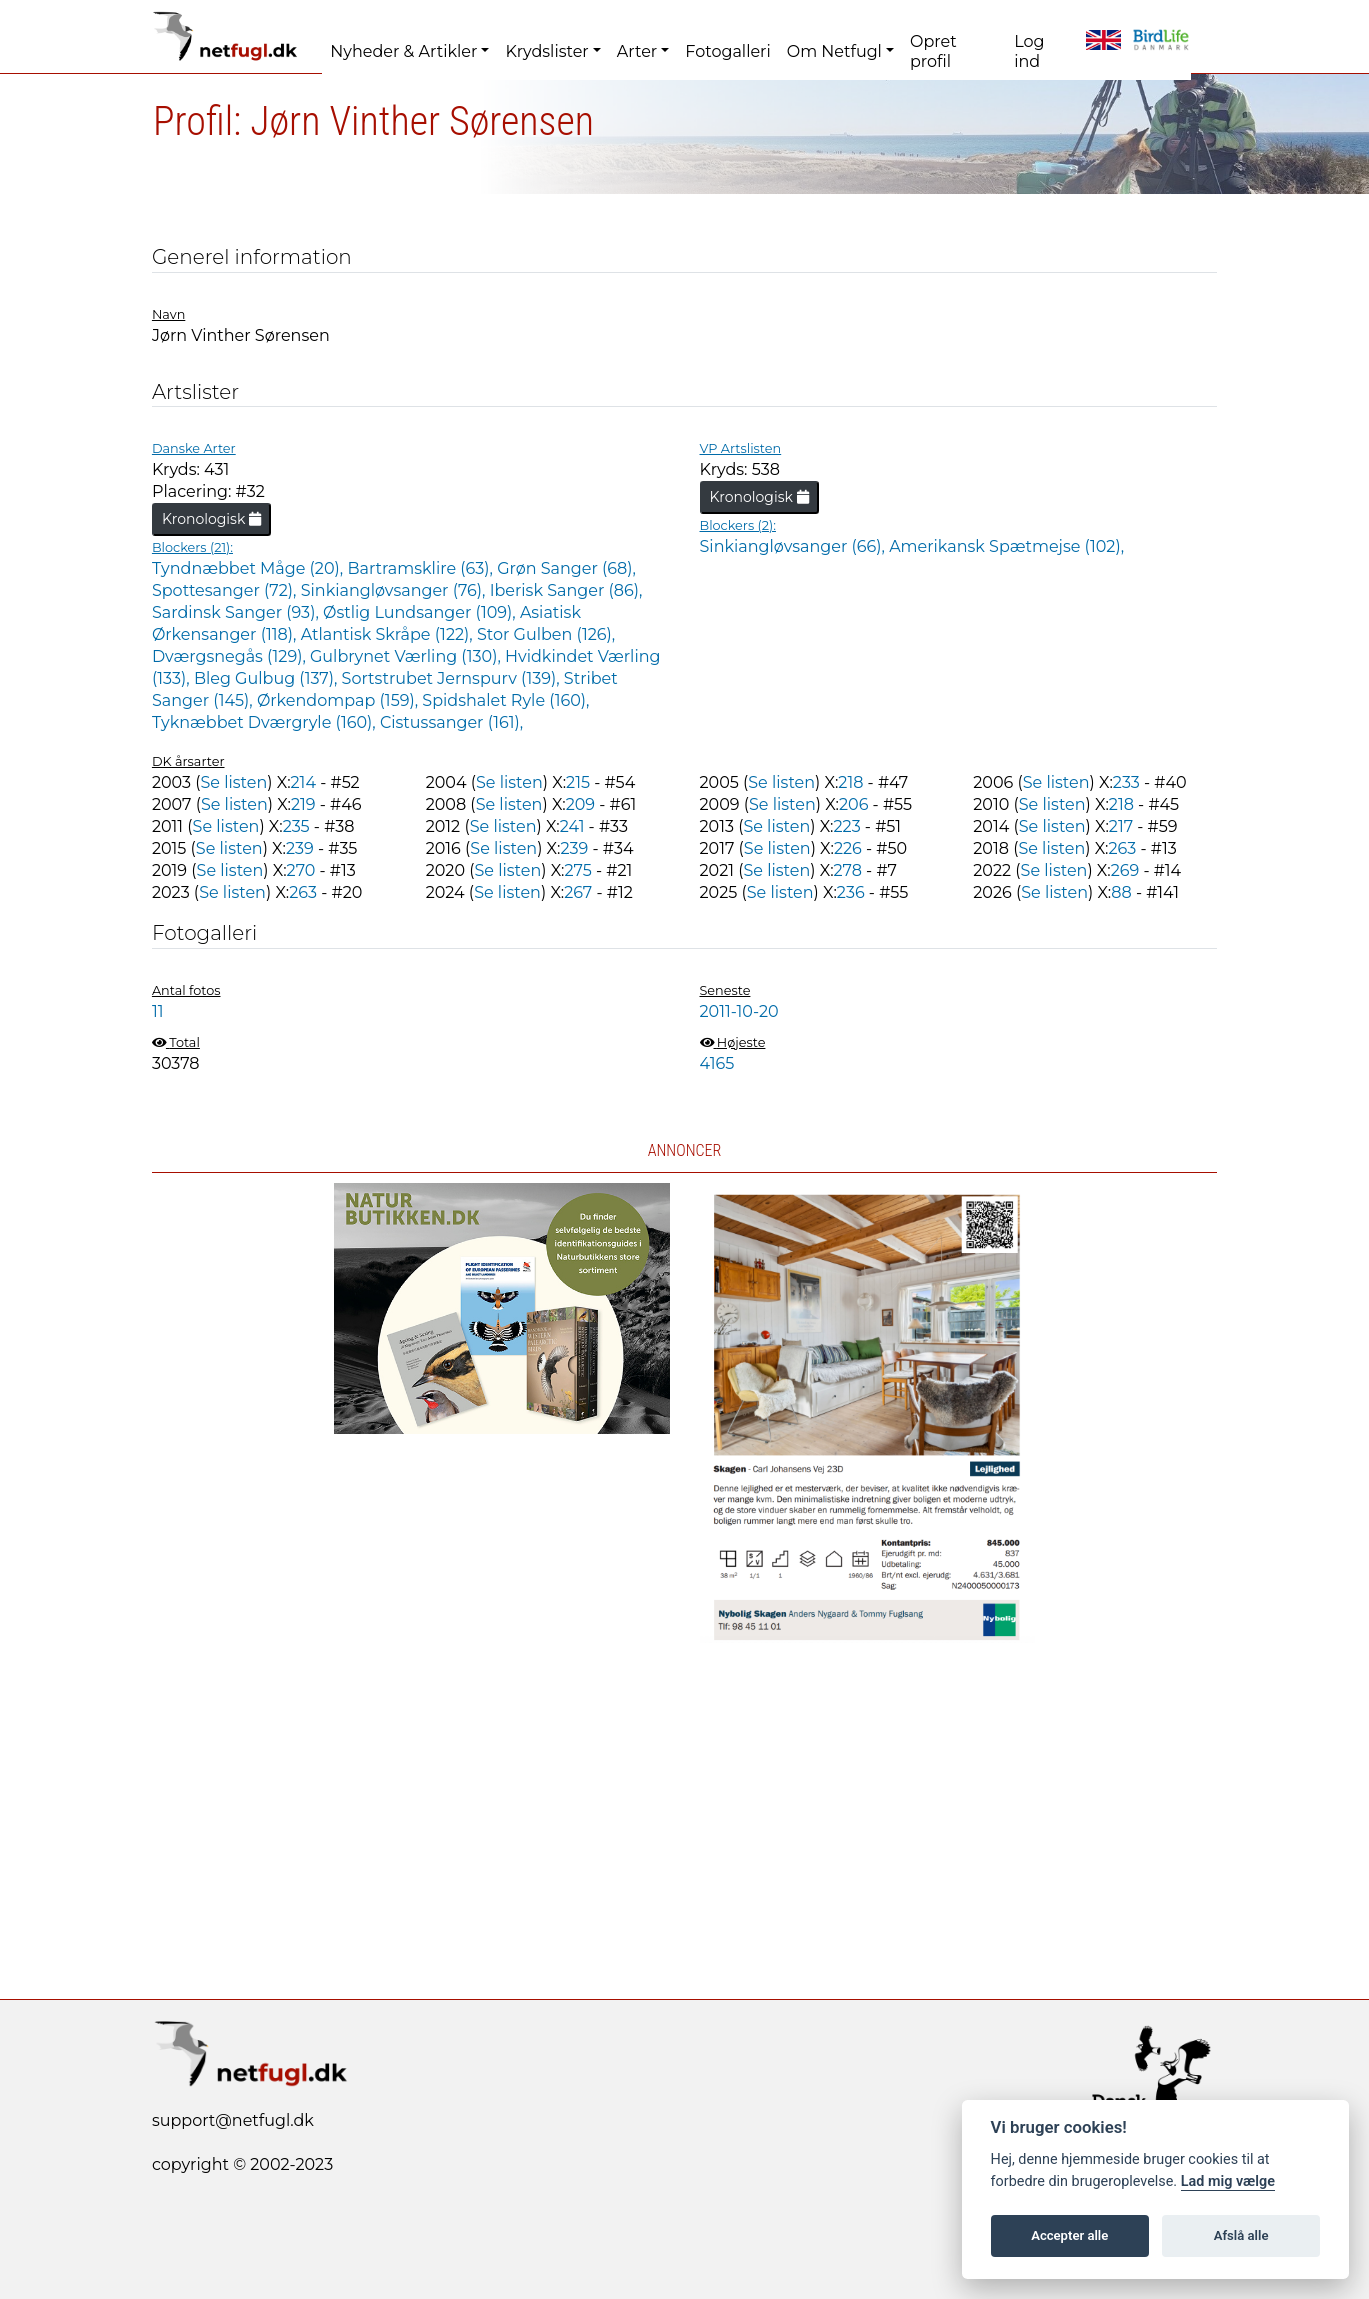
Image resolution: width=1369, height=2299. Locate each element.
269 (1125, 870)
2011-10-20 (739, 1011)
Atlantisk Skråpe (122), (389, 634)
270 (301, 870)
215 (578, 782)
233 (1126, 782)
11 (158, 1011)
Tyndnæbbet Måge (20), (249, 568)
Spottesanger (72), (226, 590)
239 (300, 848)
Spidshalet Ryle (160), (505, 700)
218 (850, 782)
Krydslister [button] (546, 51)
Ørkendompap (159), (339, 700)
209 (580, 804)
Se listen (233, 782)
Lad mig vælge (1228, 2181)
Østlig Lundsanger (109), (421, 612)
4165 (717, 1063)
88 (1121, 892)
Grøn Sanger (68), (566, 568)
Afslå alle (1241, 2235)
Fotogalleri (727, 51)
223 (846, 826)
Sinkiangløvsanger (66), (795, 546)
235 (296, 826)
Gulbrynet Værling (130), (407, 656)
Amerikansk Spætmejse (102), (1006, 546)
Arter (637, 51)
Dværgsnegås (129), (231, 656)
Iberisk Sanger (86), (566, 590)
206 (853, 804)
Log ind (1029, 51)
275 (578, 870)
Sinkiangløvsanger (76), (395, 590)
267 (578, 892)
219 (303, 804)
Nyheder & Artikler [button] (403, 51)
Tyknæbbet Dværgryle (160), (266, 722)
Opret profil (933, 51)
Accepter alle (1069, 2235)
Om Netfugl (834, 51)
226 (848, 848)
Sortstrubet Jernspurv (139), (453, 678)
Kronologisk (211, 519)
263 (1122, 848)
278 (848, 870)
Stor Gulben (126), (546, 634)
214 (303, 782)
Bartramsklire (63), (422, 568)
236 (851, 892)
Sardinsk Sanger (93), (237, 612)
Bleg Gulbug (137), (268, 678)
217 (1121, 826)
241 (572, 826)
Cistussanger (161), (451, 722)
